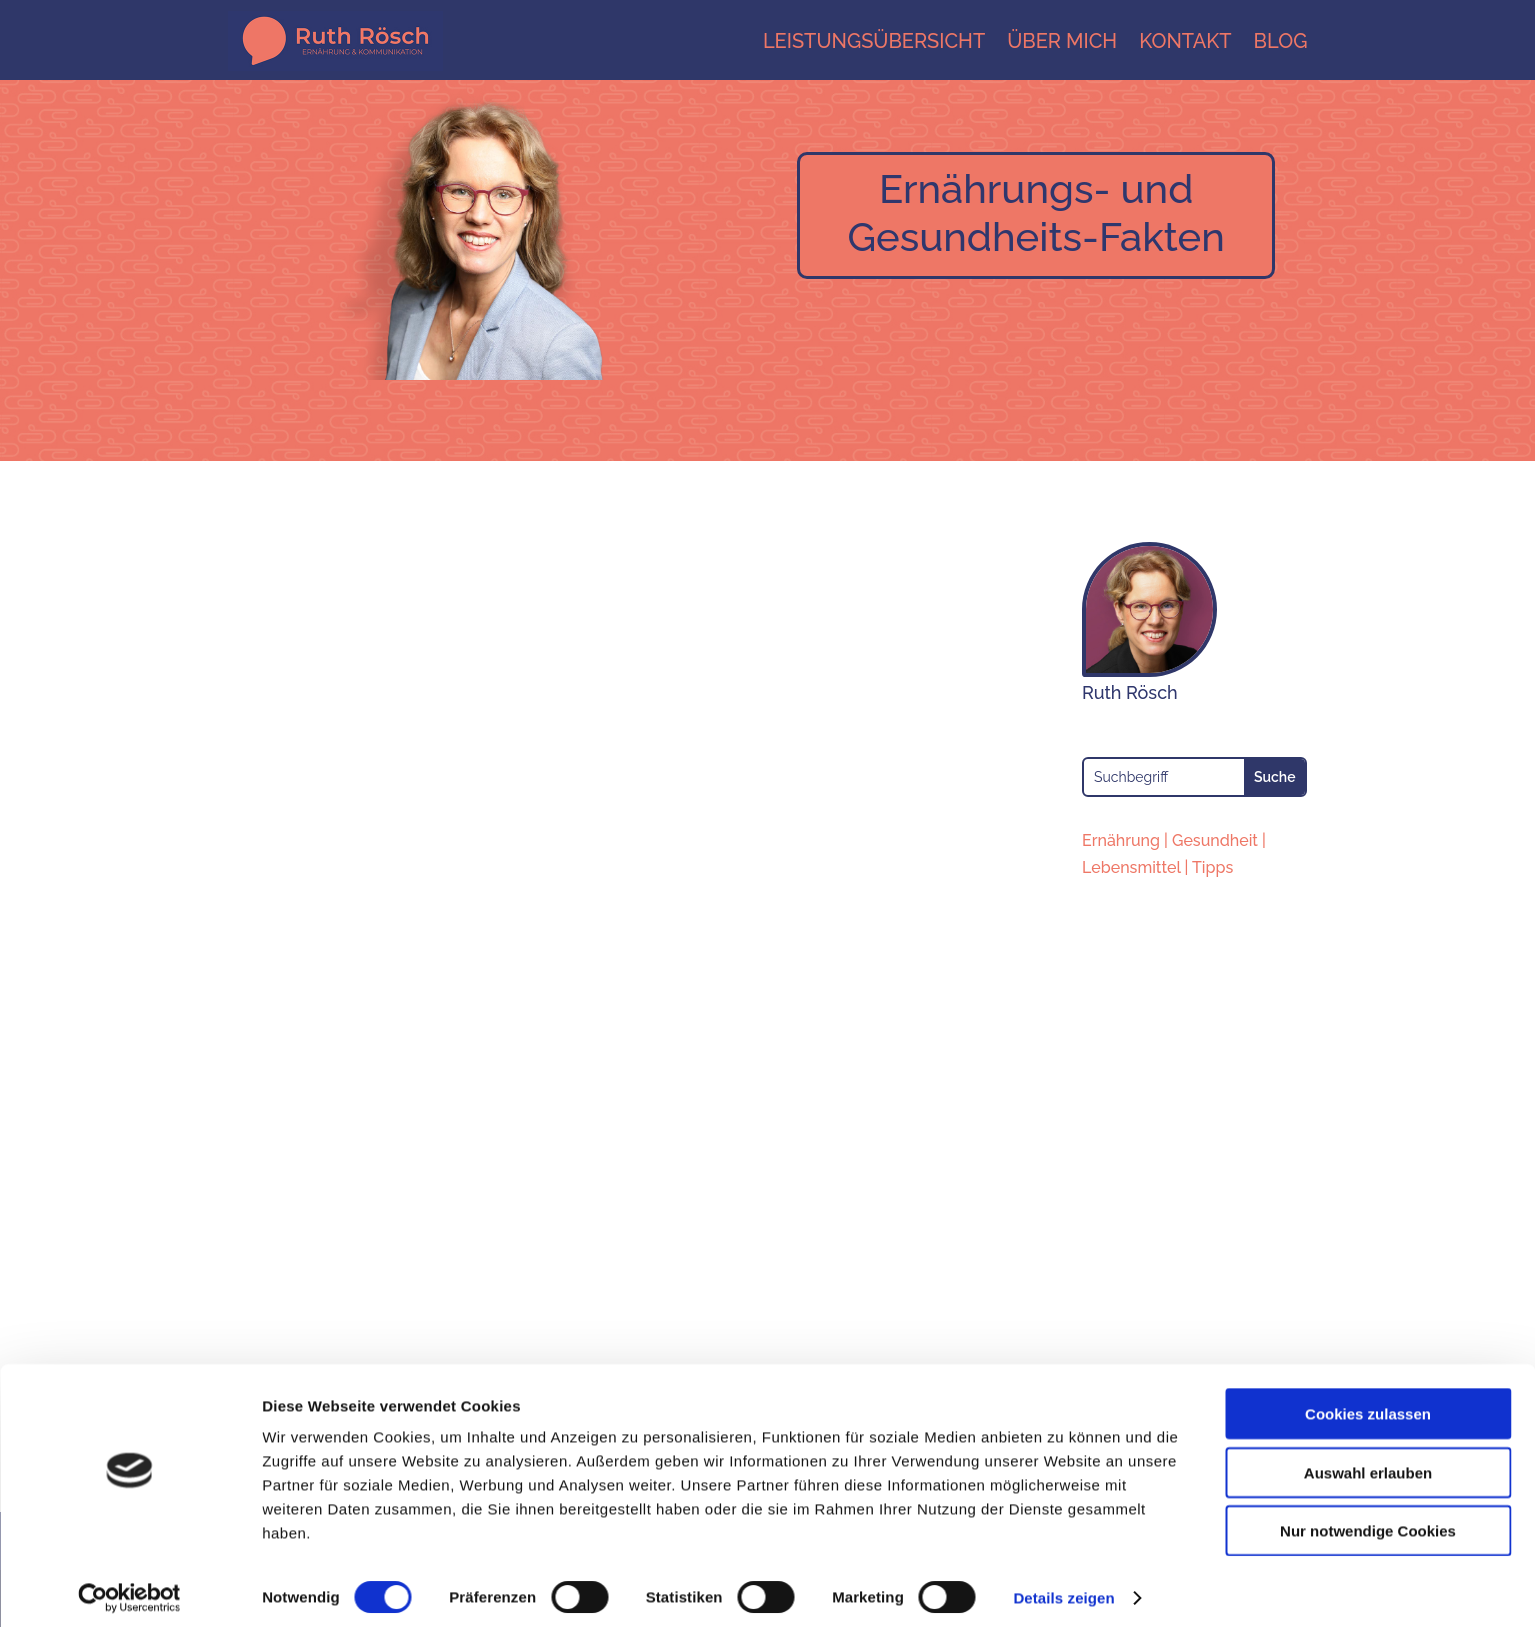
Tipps (1212, 867)
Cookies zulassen (1368, 1403)
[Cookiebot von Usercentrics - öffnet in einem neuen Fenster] (129, 1588)
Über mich (1062, 41)
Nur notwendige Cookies (1368, 1520)
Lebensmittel (1131, 867)
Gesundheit (1215, 840)
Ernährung (1121, 840)
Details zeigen (1063, 1587)
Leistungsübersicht (874, 41)
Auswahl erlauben (1368, 1462)
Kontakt (1185, 41)
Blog (1281, 41)
